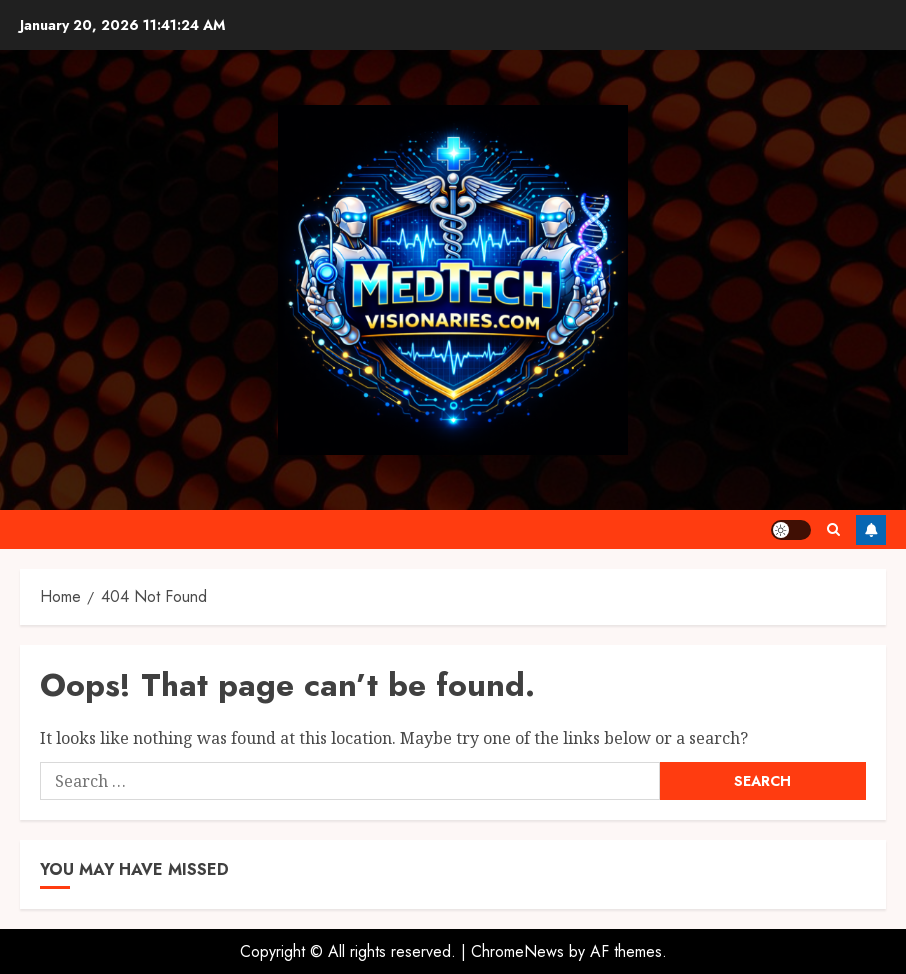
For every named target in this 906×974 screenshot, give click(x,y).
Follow (871, 530)
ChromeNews (517, 951)
